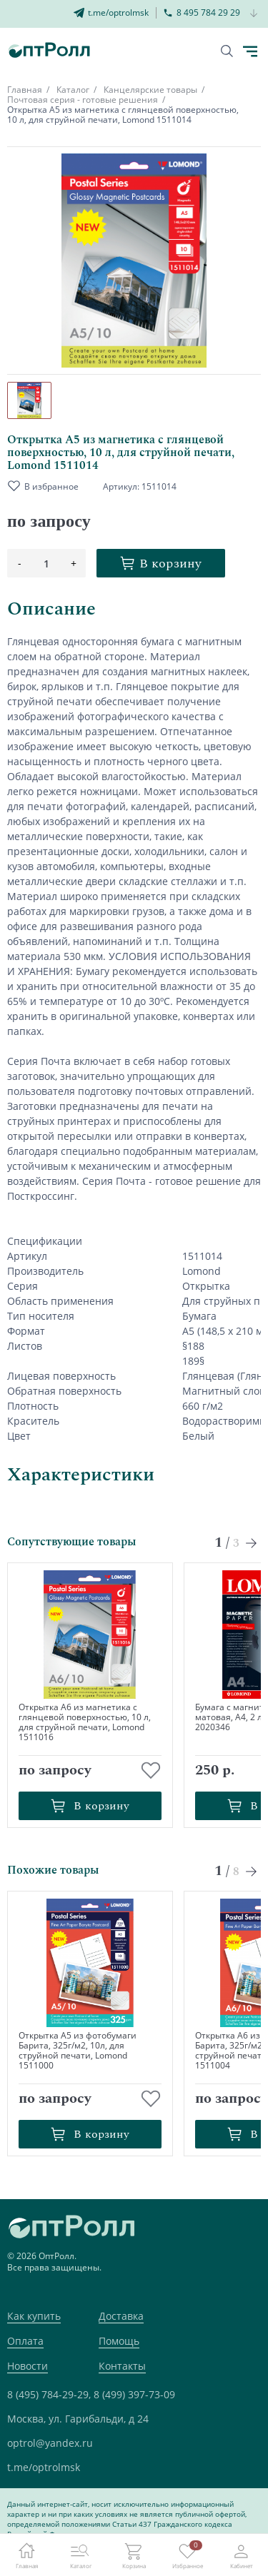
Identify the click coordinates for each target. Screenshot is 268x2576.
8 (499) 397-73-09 (134, 2394)
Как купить (34, 2316)
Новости (27, 2366)
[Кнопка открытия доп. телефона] (254, 14)
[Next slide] (252, 1543)
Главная (24, 90)
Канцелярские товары (150, 90)
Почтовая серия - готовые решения (82, 100)
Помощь (119, 2341)
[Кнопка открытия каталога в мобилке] (250, 51)
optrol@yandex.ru (50, 2443)
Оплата (25, 2341)
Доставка (121, 2316)
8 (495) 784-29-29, (49, 2394)
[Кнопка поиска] (226, 51)
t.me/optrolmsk (43, 2467)
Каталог (72, 90)
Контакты (122, 2366)
